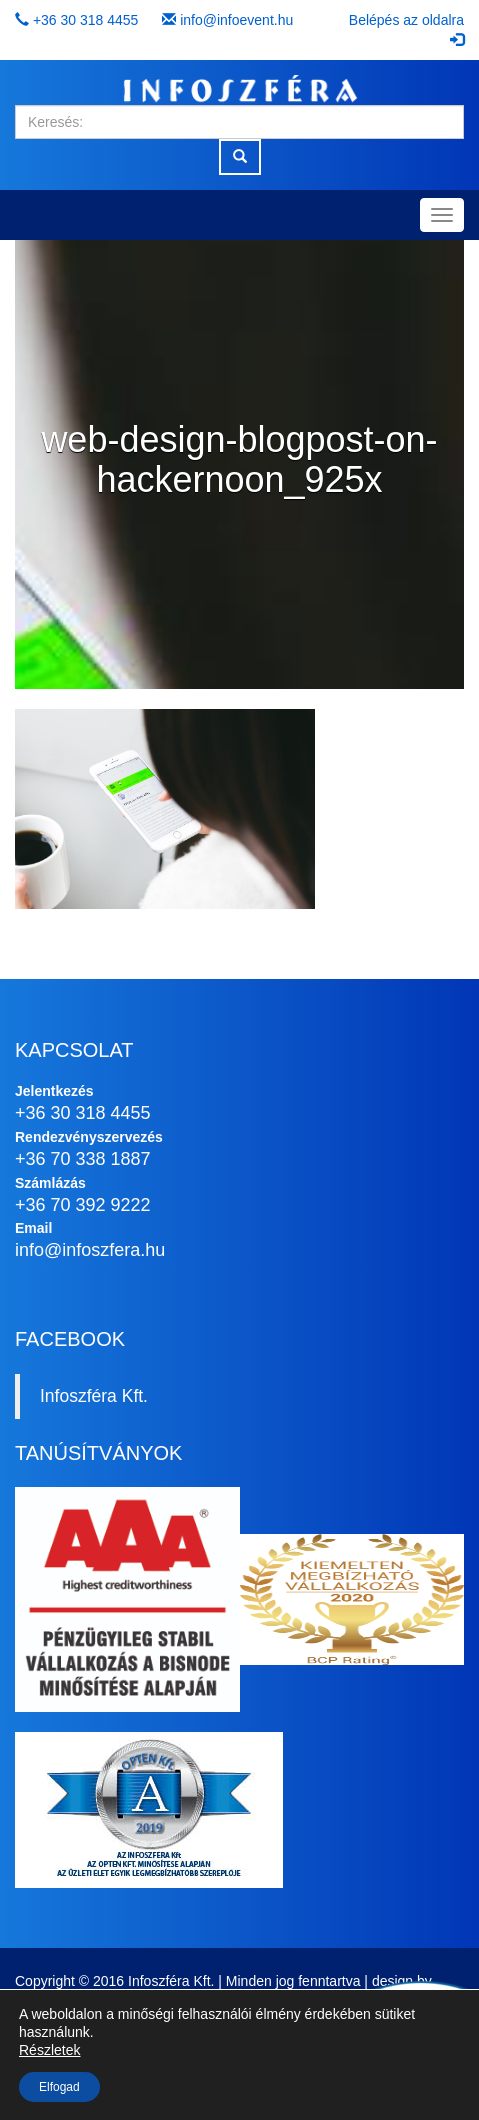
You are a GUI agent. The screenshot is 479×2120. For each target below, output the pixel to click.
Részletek (49, 2050)
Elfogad (59, 2087)
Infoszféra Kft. (94, 1396)
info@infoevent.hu (236, 20)
